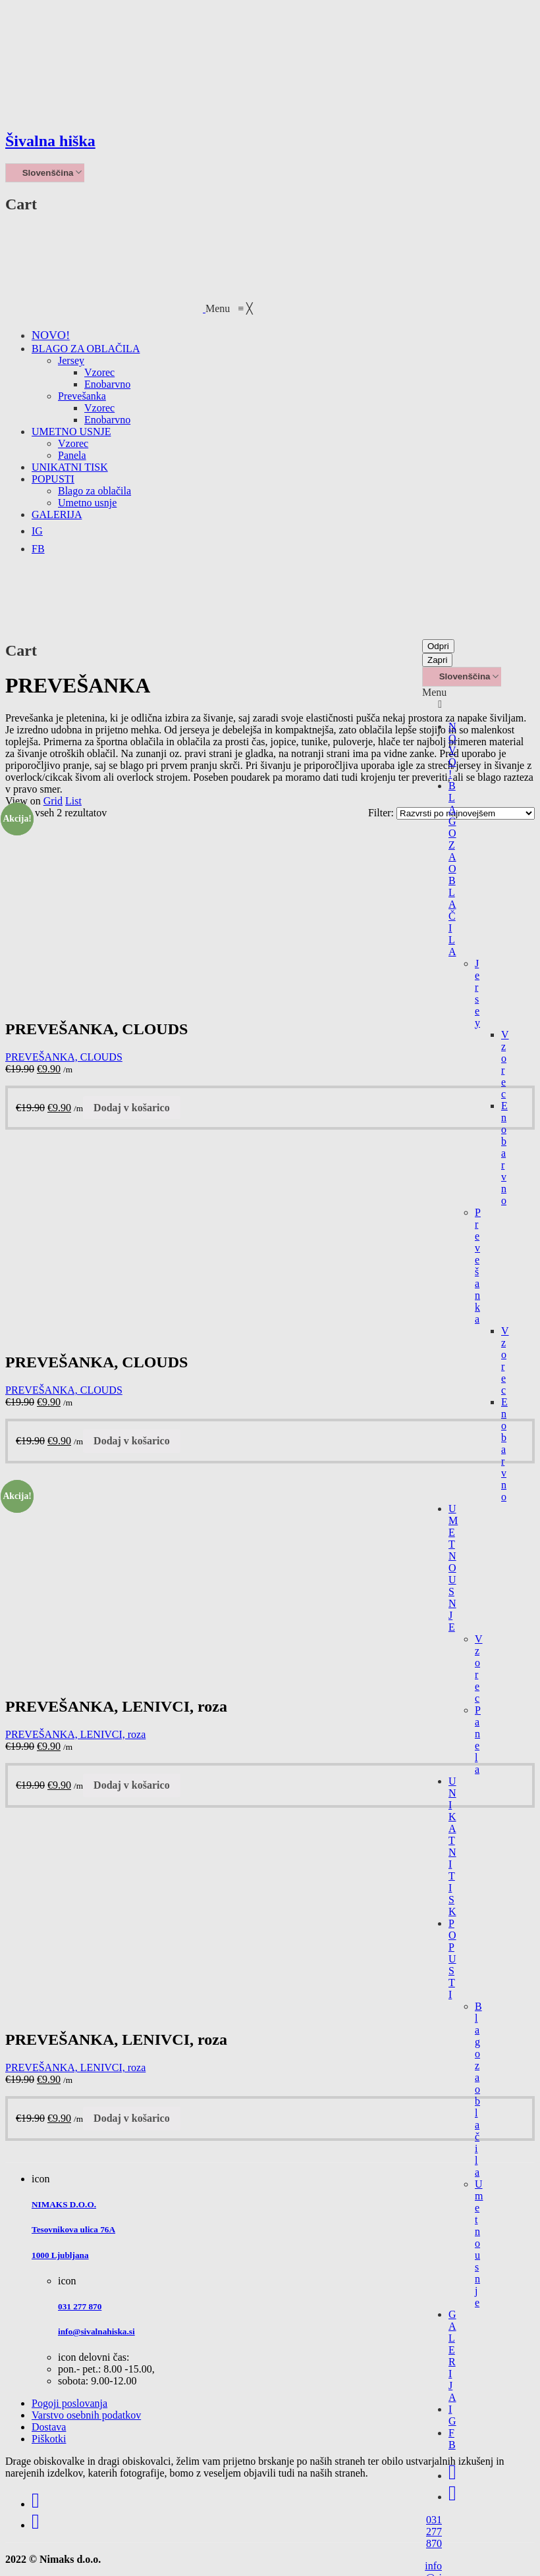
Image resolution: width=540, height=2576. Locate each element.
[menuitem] (51, 335)
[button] (229, 308)
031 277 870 (434, 2531)
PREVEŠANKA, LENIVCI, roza (75, 1734)
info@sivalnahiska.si (96, 2331)
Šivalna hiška (50, 140)
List (73, 800)
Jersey (477, 993)
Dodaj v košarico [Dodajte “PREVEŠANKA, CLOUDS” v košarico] (132, 1107)
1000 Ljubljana (60, 2255)
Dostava (49, 2426)
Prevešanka (478, 1266)
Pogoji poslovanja (69, 2403)
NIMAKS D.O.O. (64, 2204)
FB (452, 2438)
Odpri (438, 646)
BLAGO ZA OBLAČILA (452, 868)
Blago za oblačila (478, 2089)
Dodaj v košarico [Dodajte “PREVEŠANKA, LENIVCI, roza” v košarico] (132, 1785)
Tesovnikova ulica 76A (73, 2229)
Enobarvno (504, 1153)
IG (452, 2415)
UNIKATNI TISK (452, 1846)
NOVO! (452, 750)
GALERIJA (452, 2356)
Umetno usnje (479, 2243)
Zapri (437, 660)
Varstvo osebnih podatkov (86, 2415)
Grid (53, 800)
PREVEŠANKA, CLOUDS (63, 1057)
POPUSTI (452, 1959)
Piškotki (49, 2438)
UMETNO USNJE (453, 1568)
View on (23, 800)
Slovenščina (41, 173)
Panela (478, 1739)
